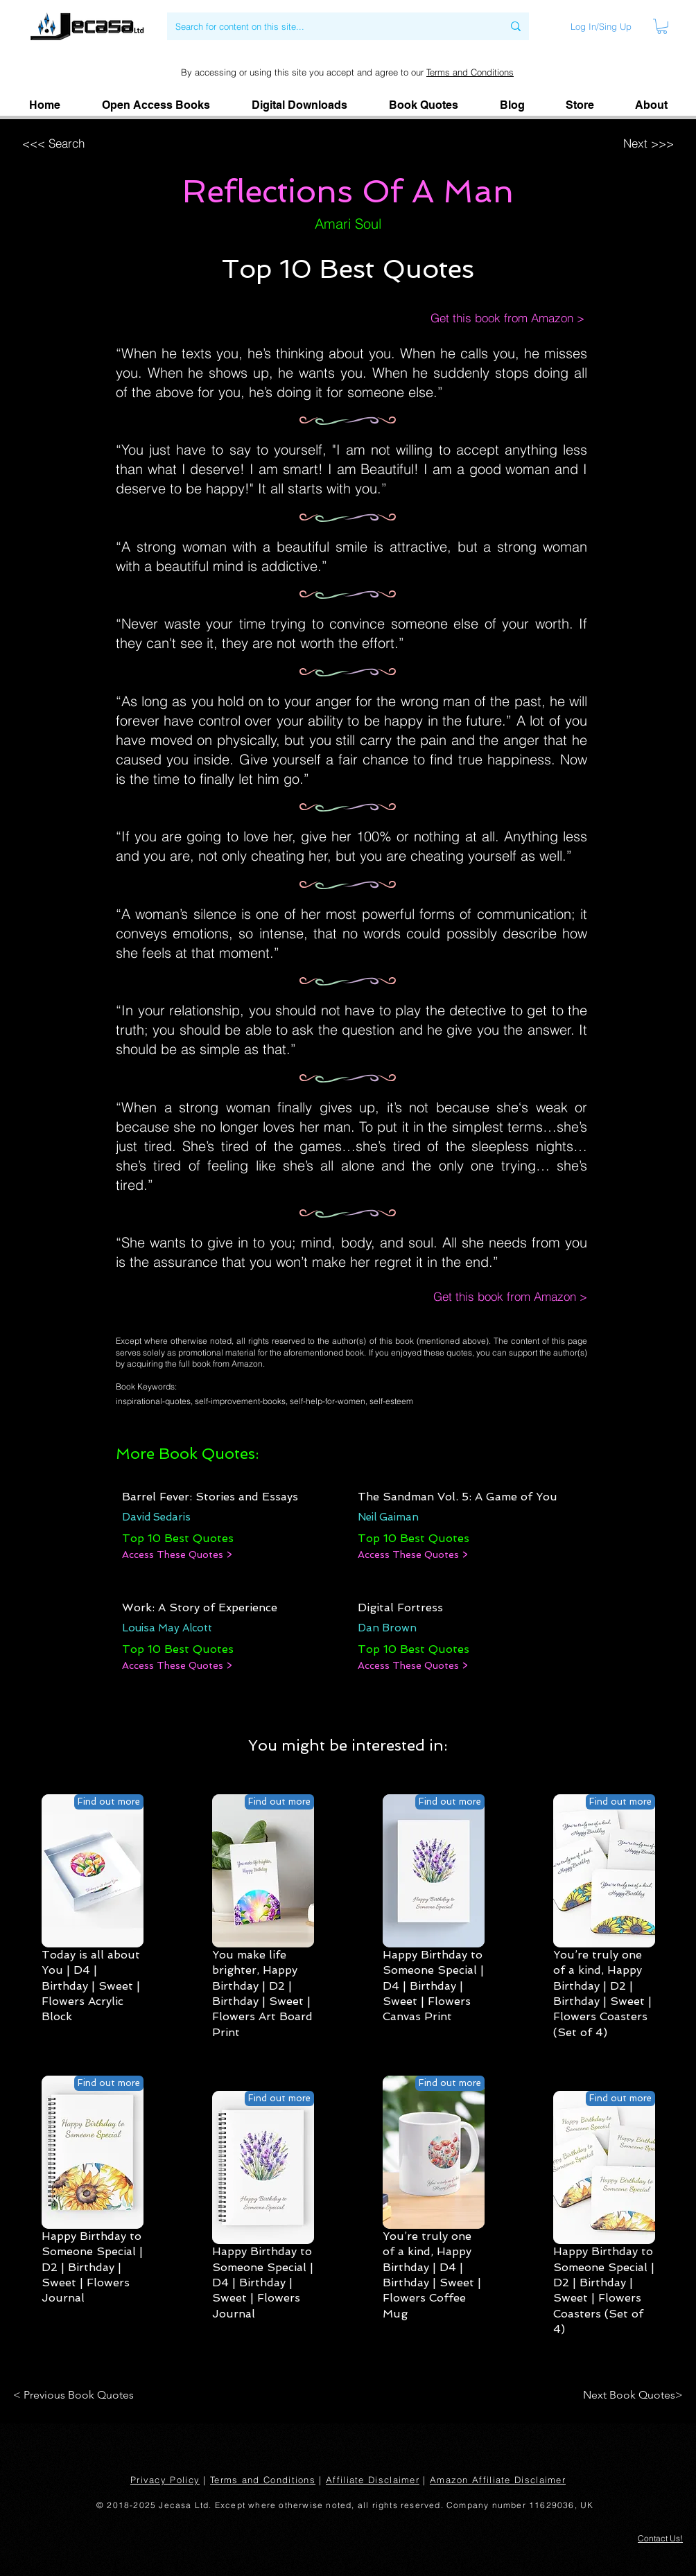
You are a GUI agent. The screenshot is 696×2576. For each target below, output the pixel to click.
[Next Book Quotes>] (628, 2395)
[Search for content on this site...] (328, 26)
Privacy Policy (165, 2479)
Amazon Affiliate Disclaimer (498, 2479)
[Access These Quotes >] (177, 1555)
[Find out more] (108, 1802)
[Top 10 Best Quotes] (178, 1538)
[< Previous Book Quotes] (76, 2395)
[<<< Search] (108, 143)
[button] (651, 105)
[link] (662, 26)
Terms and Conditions (470, 72)
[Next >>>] (585, 143)
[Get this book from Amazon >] (493, 318)
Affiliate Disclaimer (372, 2479)
